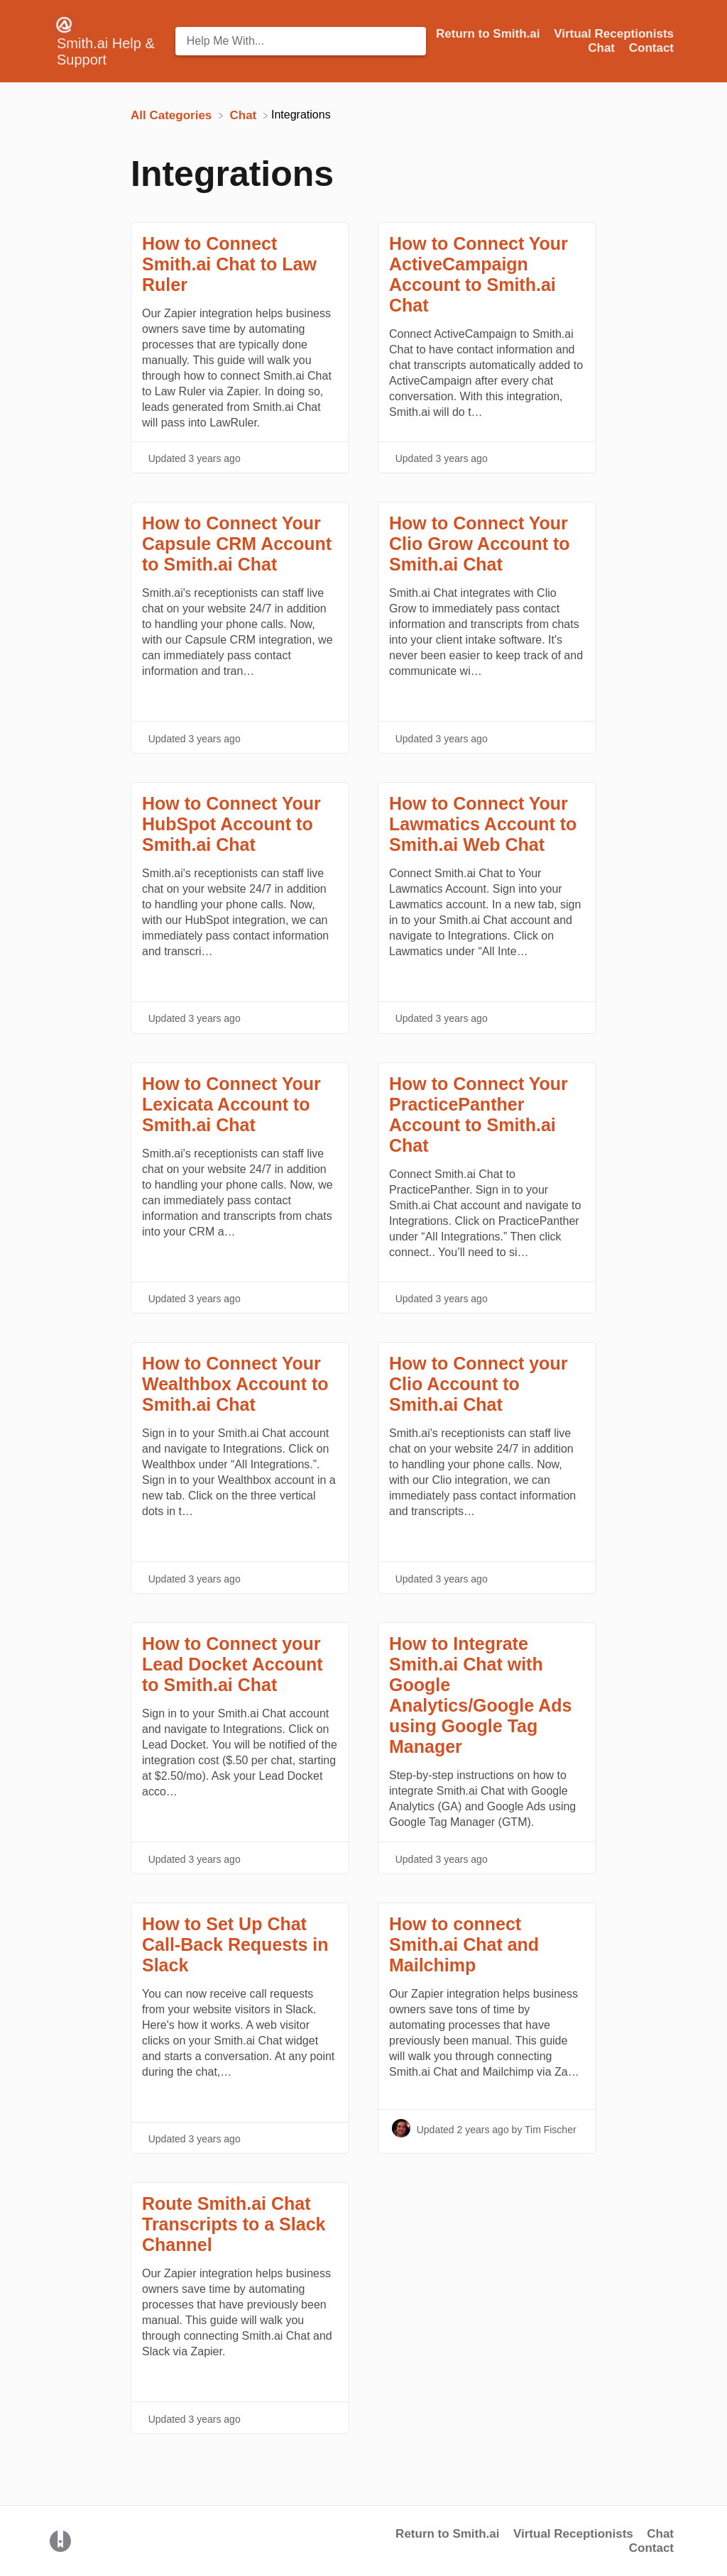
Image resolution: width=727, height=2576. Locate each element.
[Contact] (651, 47)
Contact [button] (651, 48)
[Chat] (245, 114)
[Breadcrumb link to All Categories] (173, 114)
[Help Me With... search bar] (301, 41)
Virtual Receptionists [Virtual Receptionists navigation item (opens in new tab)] (614, 33)
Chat (660, 2534)
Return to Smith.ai (447, 2534)
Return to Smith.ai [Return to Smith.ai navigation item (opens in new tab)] (489, 33)
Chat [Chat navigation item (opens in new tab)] (603, 48)
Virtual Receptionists (573, 2534)
